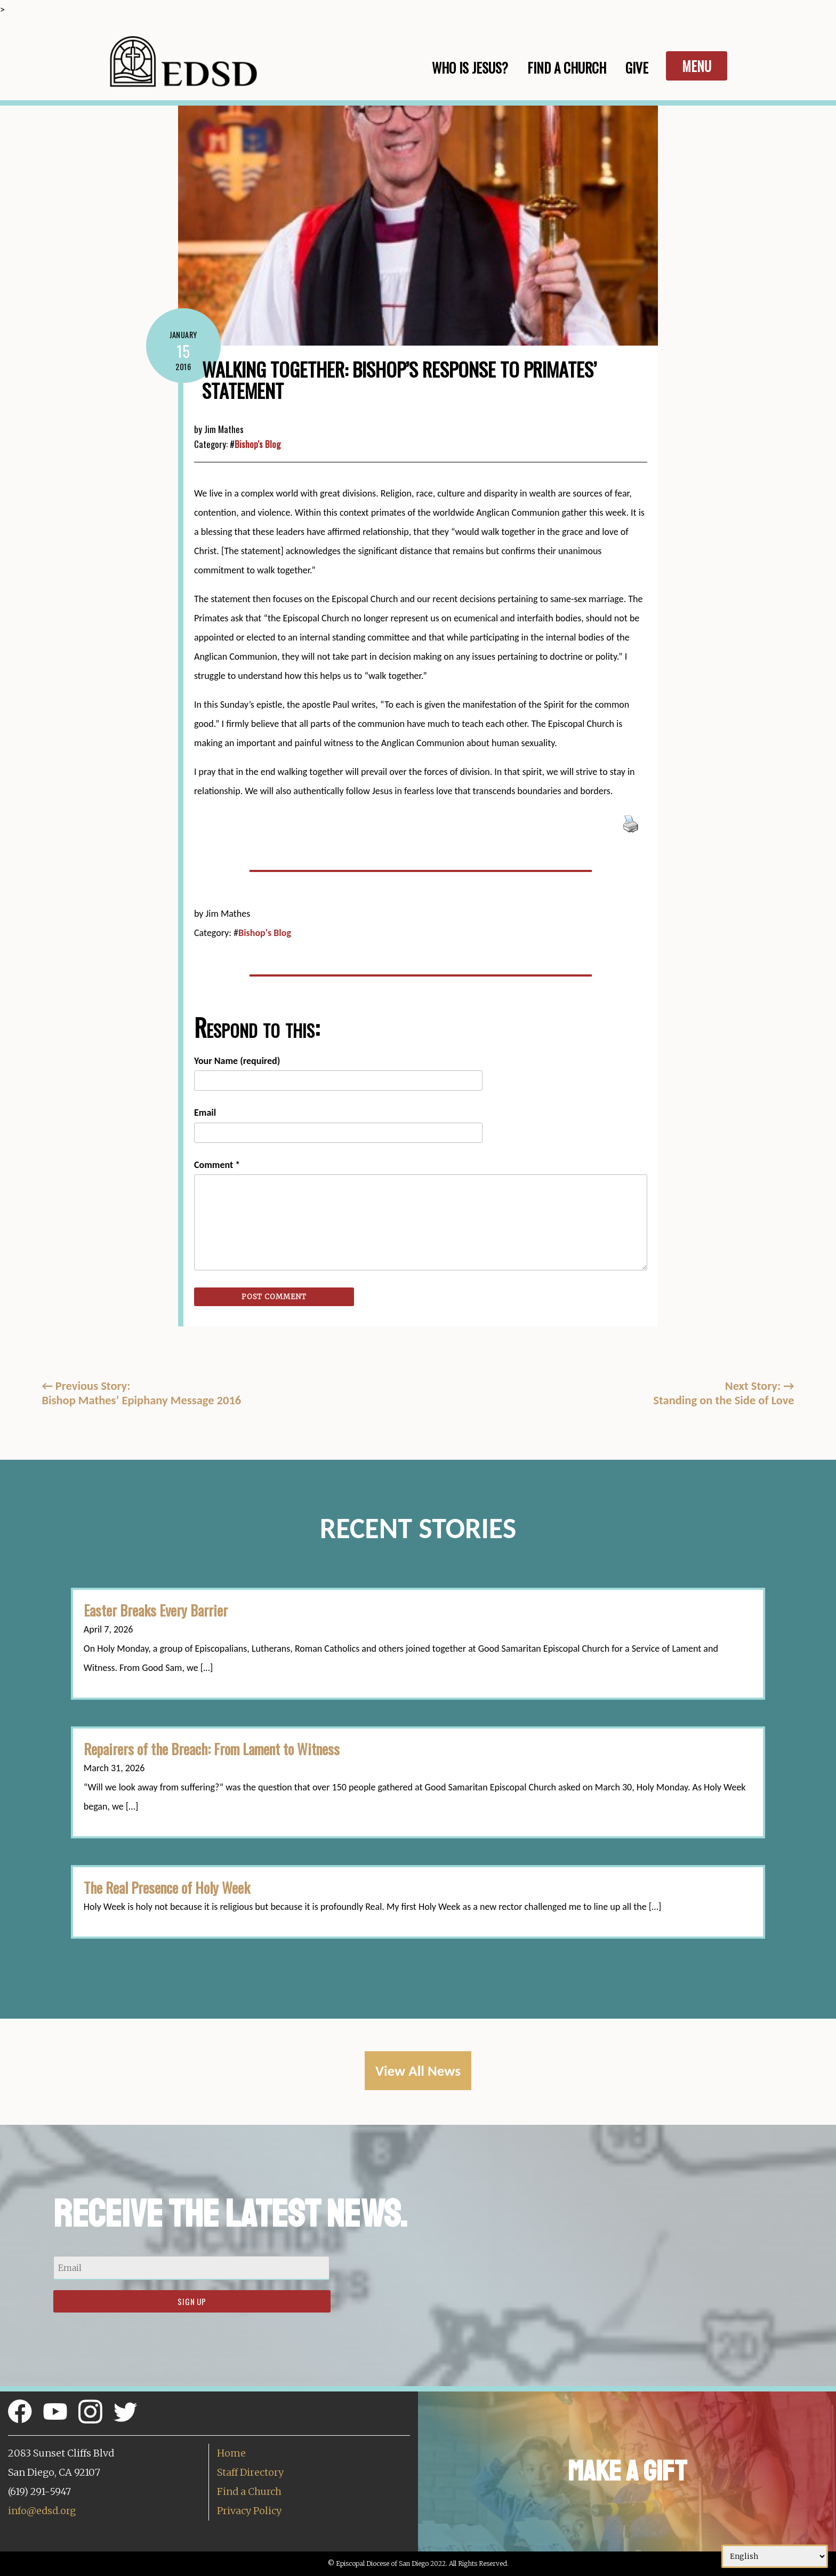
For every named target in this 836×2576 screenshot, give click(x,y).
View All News (418, 2070)
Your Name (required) (237, 1061)
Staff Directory (250, 2472)
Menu (696, 66)
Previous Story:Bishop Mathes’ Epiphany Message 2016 (141, 1393)
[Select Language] (774, 2556)
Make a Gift (627, 2471)
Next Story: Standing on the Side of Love (723, 1393)
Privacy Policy (249, 2511)
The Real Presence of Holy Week (167, 1887)
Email (205, 1112)
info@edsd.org (42, 2511)
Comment (217, 1165)
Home (231, 2453)
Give (636, 67)
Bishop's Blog (257, 444)
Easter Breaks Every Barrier (156, 1610)
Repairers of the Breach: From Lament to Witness (212, 1748)
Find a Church (249, 2491)
